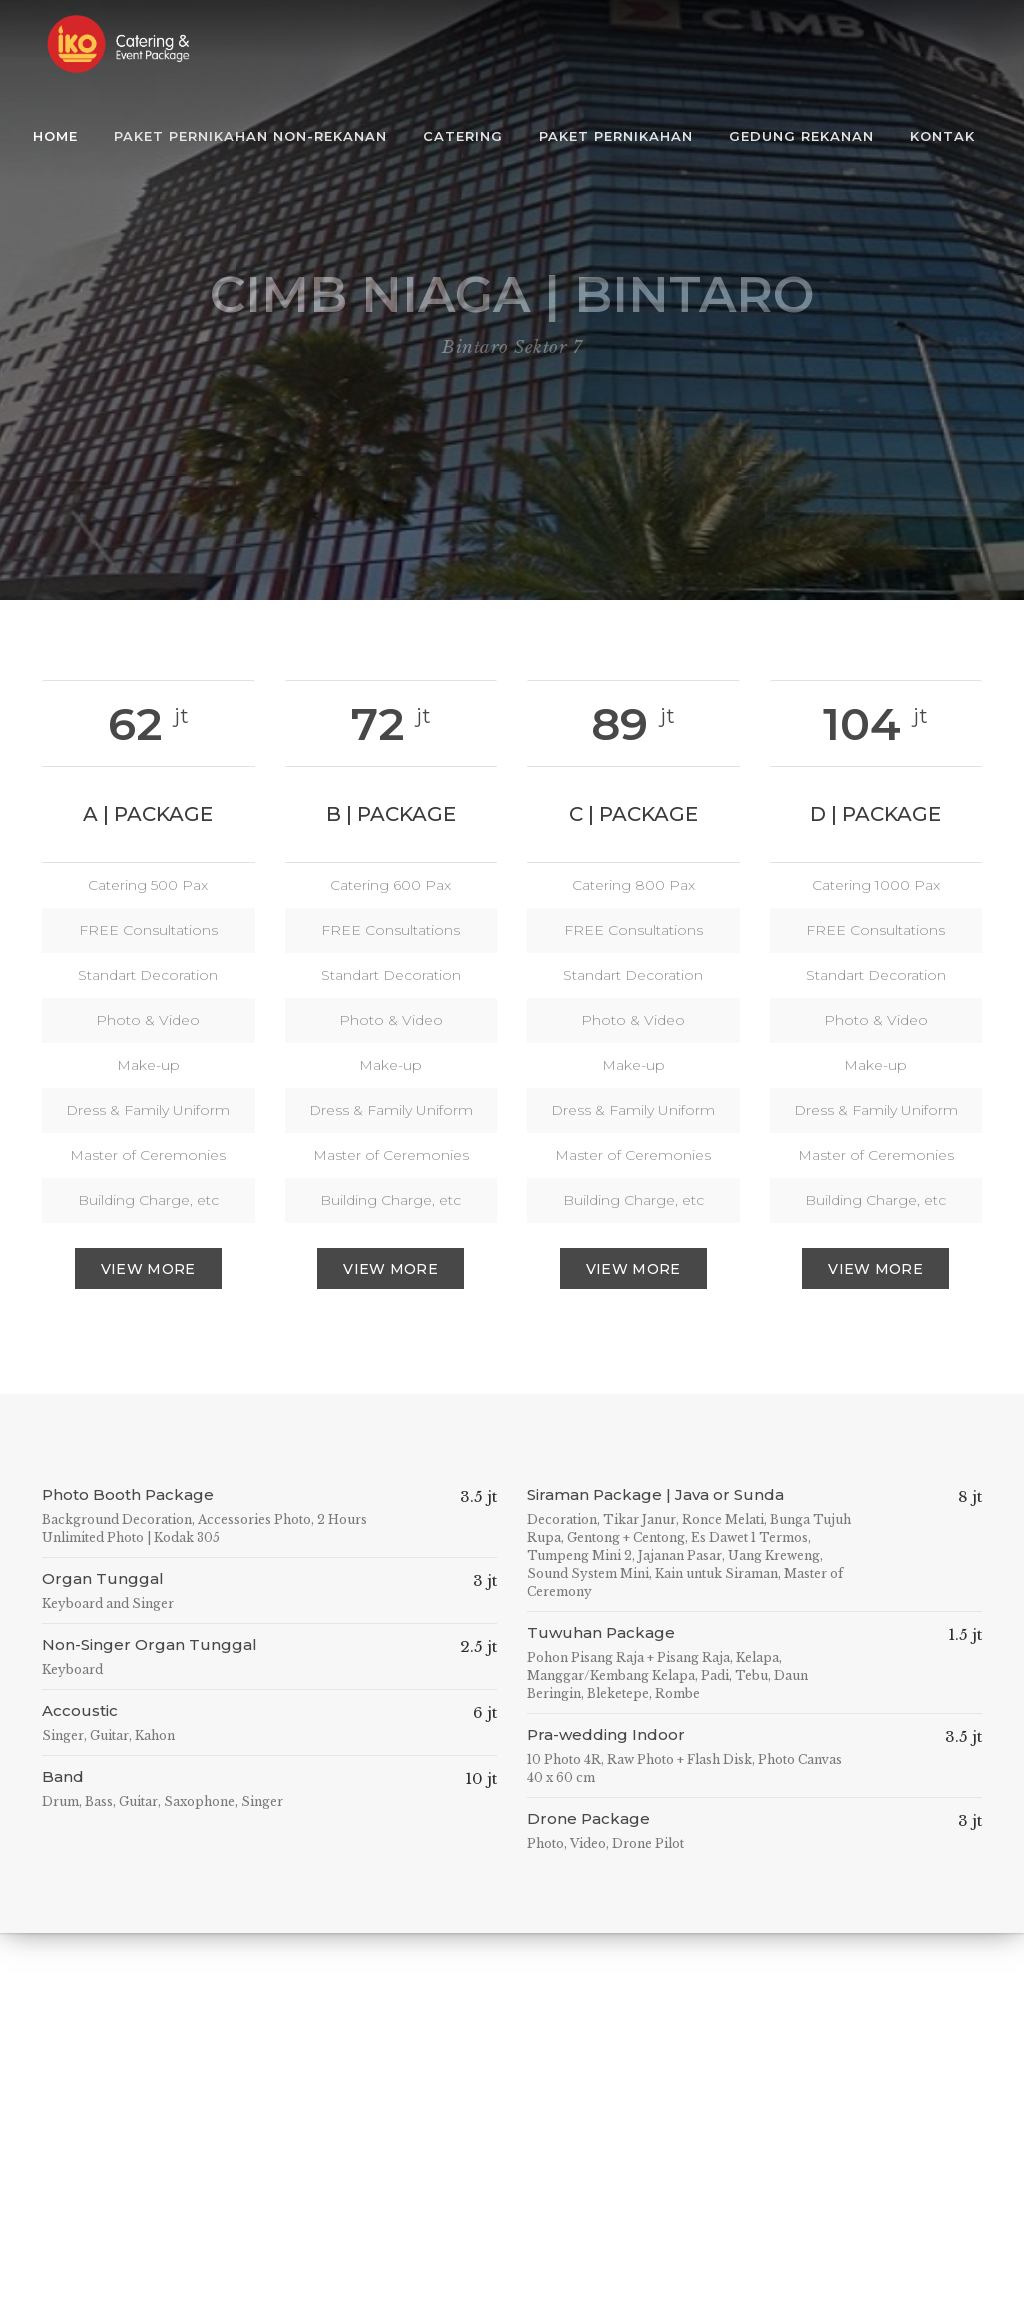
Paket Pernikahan (616, 136)
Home (55, 136)
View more (390, 1269)
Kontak (942, 136)
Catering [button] (463, 136)
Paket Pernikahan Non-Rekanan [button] (250, 136)
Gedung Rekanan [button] (801, 136)
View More (148, 1269)
